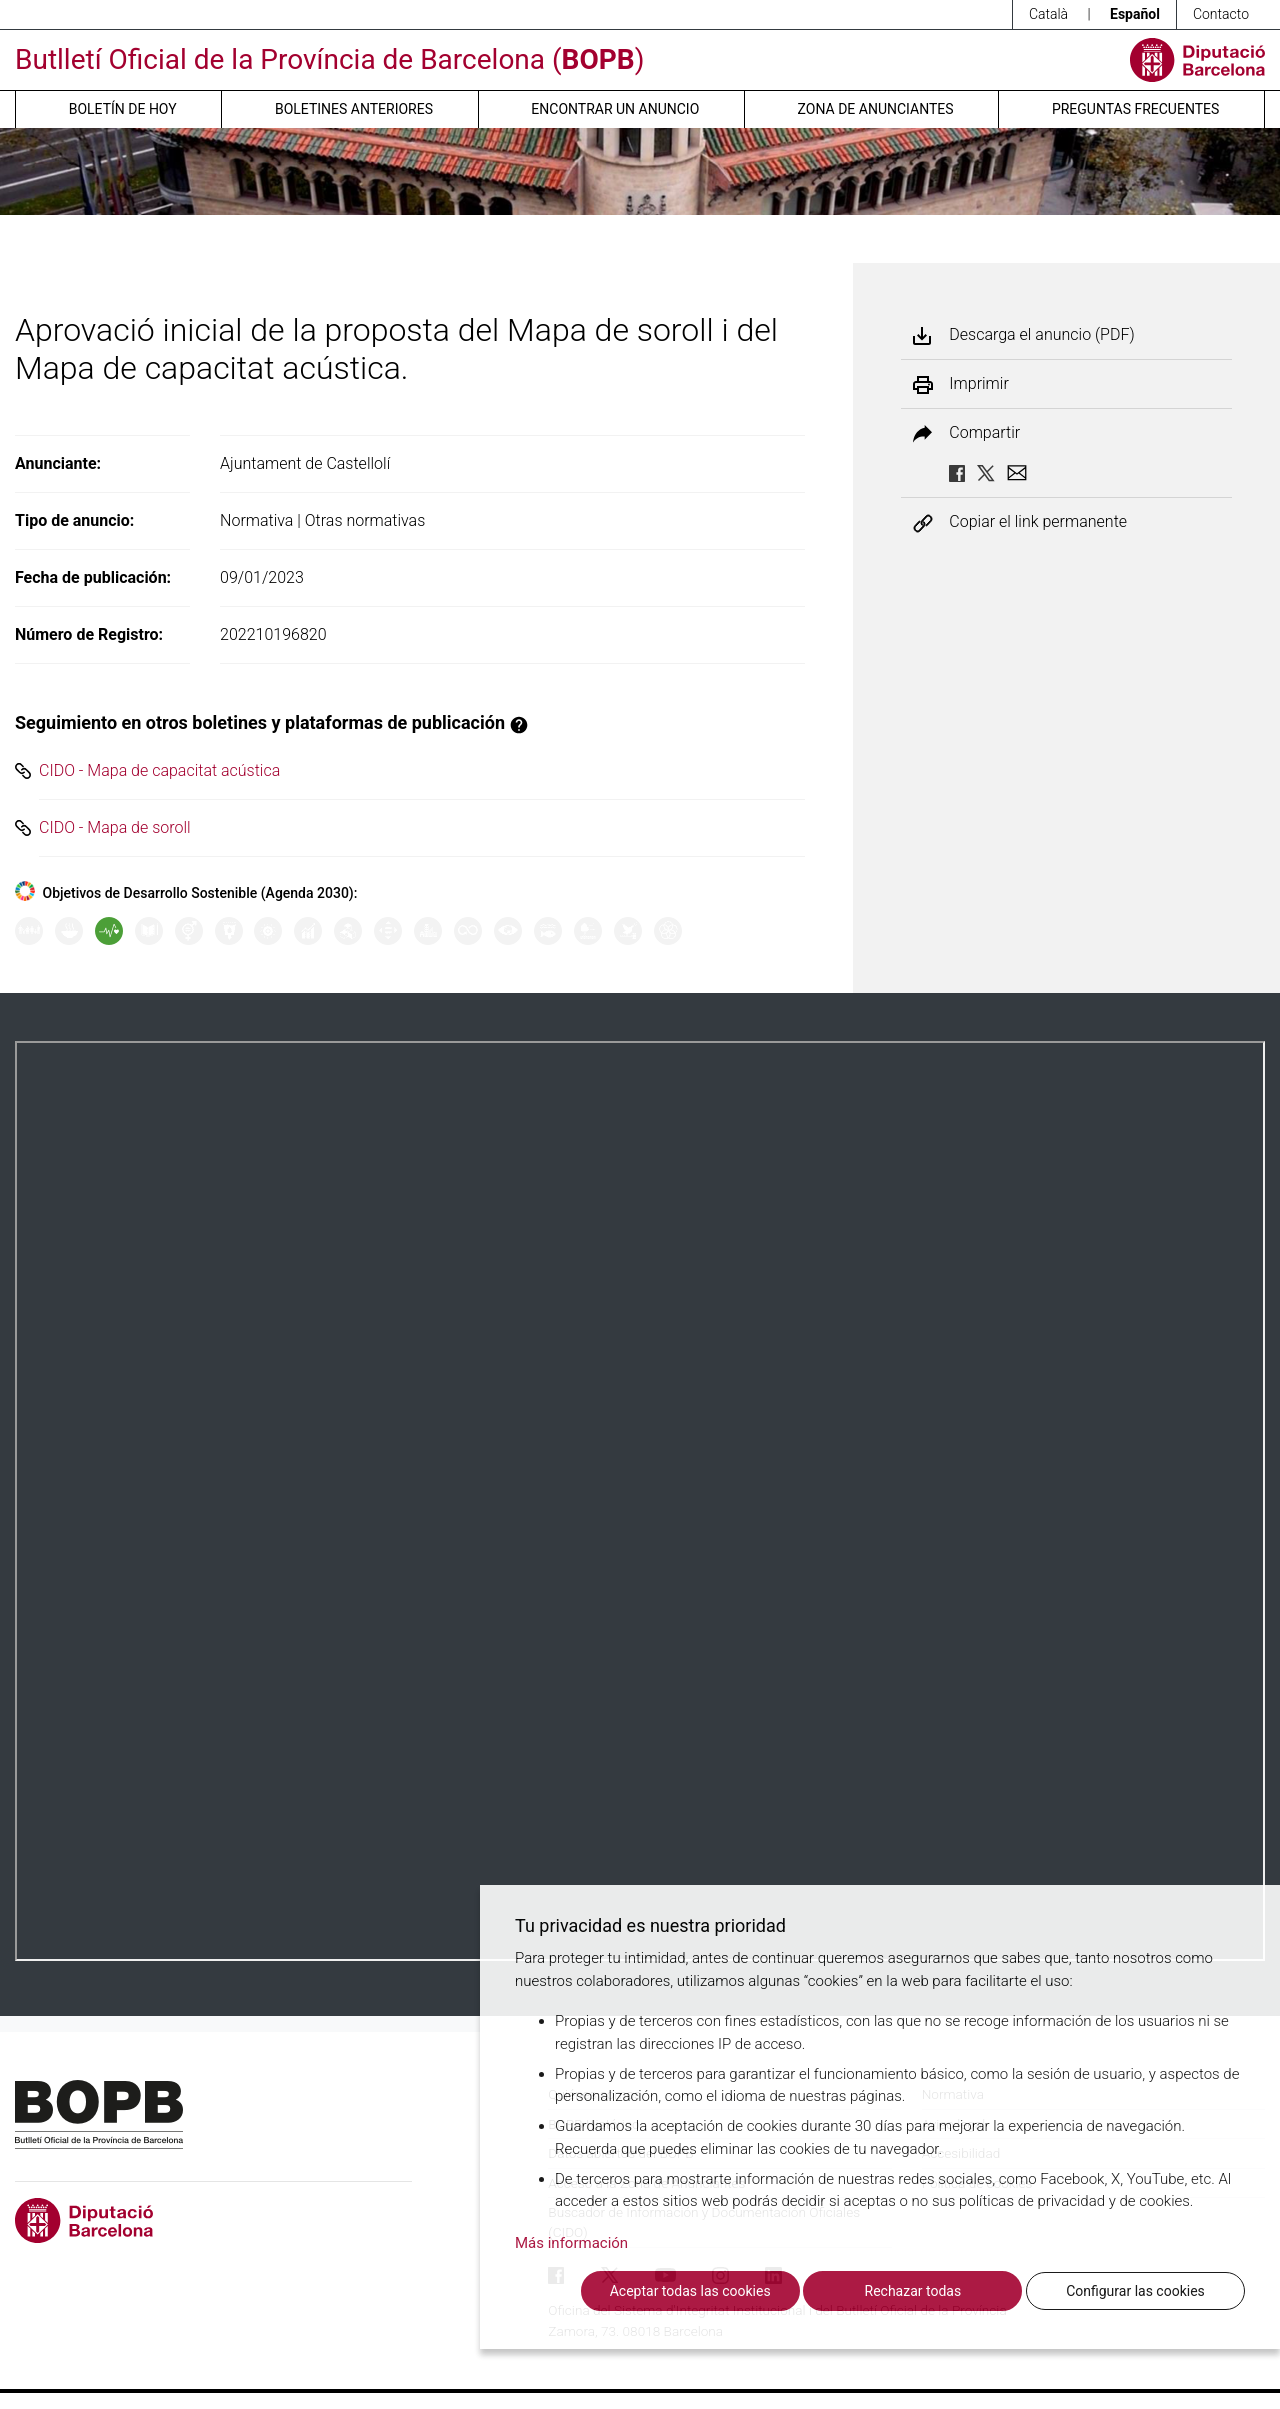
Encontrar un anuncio (615, 109)
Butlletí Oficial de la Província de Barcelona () (329, 59)
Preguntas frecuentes (1135, 109)
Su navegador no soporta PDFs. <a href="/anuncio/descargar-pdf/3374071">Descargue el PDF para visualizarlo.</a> (640, 1501)
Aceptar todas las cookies (690, 2291)
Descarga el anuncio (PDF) (1041, 335)
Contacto (1221, 14)
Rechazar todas (913, 2291)
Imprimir (978, 384)
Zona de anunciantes (876, 109)
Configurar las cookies (1135, 2291)
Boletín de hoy (123, 109)
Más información (571, 2243)
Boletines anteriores (354, 109)
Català (1048, 14)
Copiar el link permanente (1038, 522)
